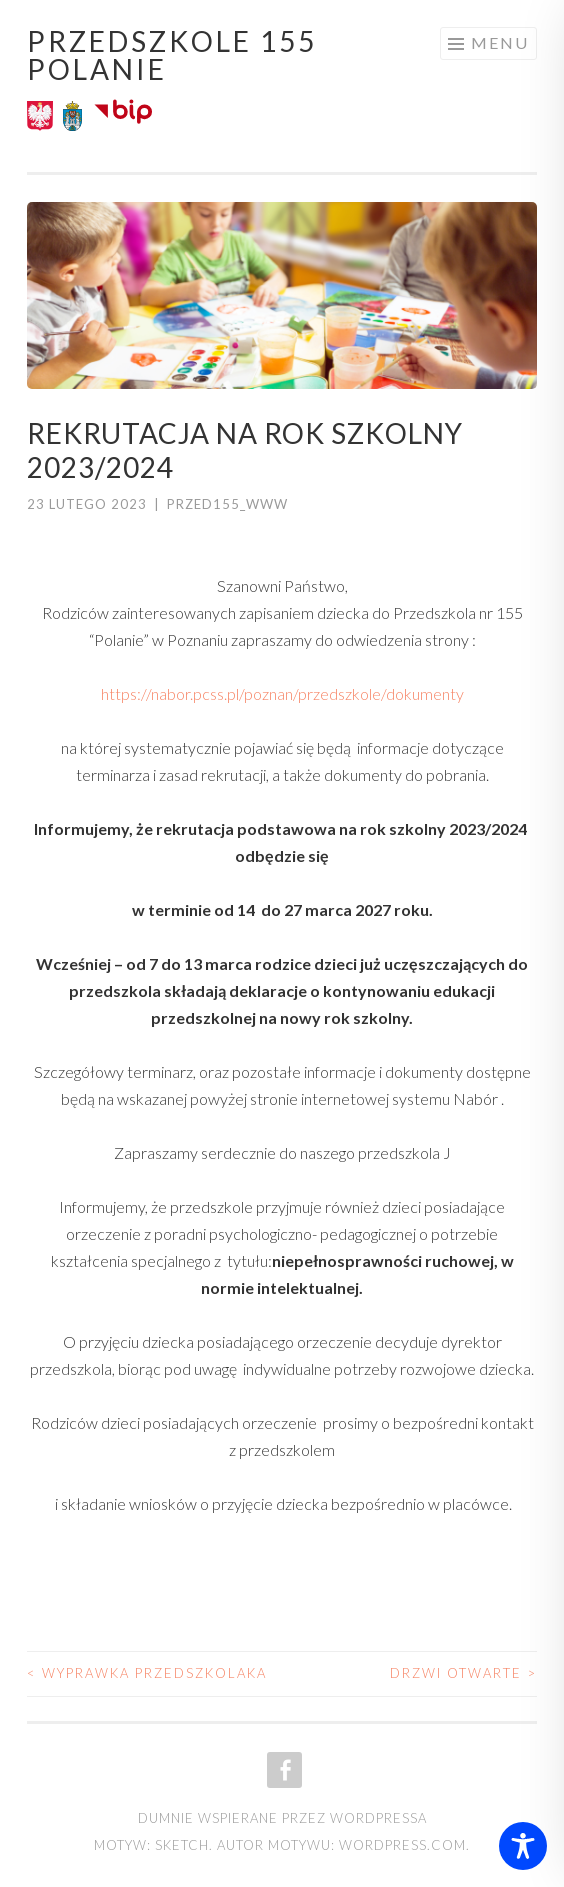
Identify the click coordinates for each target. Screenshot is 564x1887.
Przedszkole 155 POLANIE (172, 55)
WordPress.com (402, 1845)
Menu (500, 42)
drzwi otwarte (463, 1673)
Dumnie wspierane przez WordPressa (282, 1818)
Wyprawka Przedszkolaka (147, 1673)
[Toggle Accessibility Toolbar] (523, 1846)
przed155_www (227, 504)
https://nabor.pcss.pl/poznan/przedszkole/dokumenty (282, 693)
